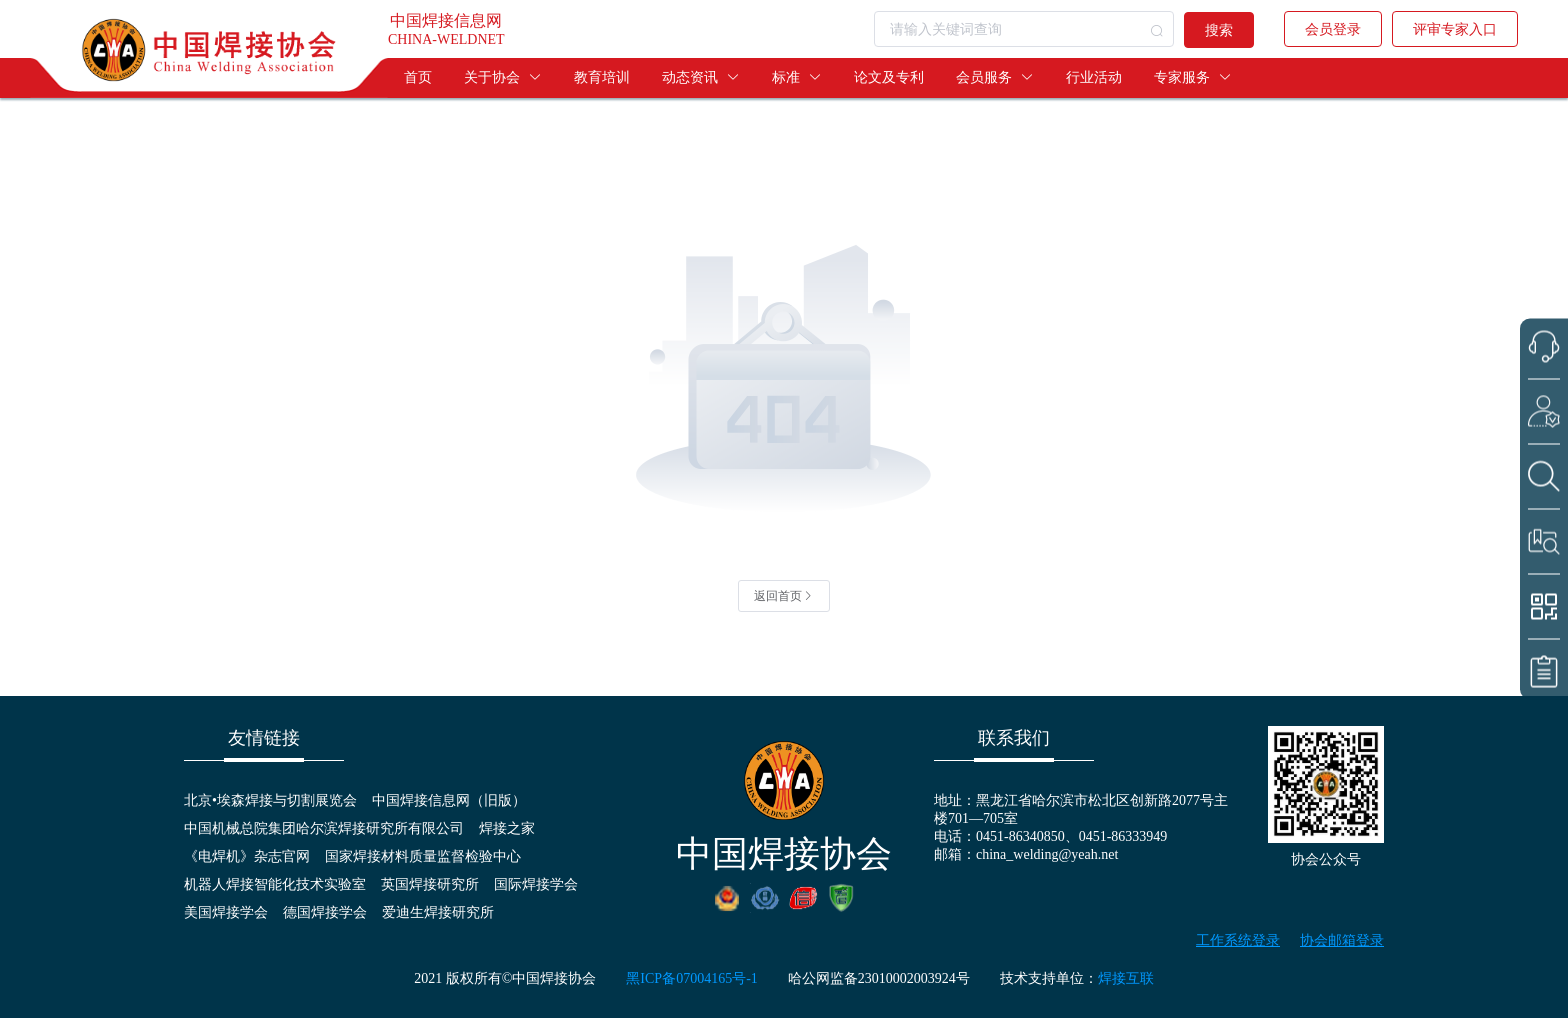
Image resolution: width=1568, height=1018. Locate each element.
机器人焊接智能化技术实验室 (275, 884)
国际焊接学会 (536, 884)
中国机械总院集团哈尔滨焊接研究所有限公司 (324, 828)
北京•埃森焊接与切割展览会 (270, 800)
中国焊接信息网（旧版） (449, 800)
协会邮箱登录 (1342, 940)
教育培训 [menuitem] (602, 77)
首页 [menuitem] (418, 77)
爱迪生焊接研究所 (438, 912)
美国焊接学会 (226, 912)
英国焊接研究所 (430, 884)
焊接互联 (1126, 978)
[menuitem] (503, 78)
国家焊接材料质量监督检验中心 (423, 856)
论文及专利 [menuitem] (889, 77)
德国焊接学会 (325, 912)
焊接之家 (507, 828)
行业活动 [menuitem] (1094, 77)
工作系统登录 (1238, 940)
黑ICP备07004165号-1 (691, 978)
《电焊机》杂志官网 (247, 856)
